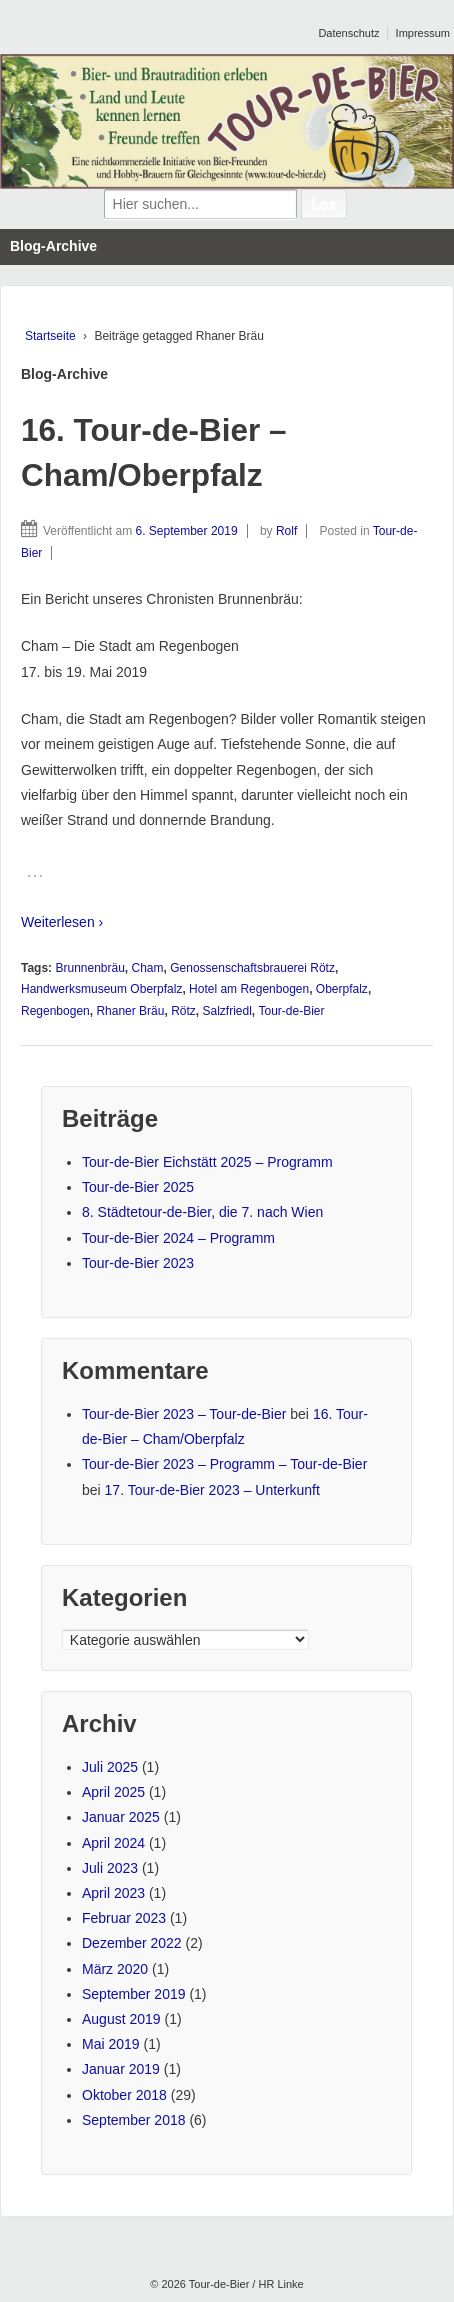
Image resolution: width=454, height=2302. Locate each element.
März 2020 (115, 1969)
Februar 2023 (124, 1918)
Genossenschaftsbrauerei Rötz (252, 968)
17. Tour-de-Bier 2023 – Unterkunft (212, 1490)
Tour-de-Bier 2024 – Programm (178, 1238)
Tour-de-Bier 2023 (138, 1263)
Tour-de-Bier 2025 (138, 1187)
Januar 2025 (121, 1817)
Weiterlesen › (62, 922)
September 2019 (134, 1994)
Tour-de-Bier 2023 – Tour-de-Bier (184, 1414)
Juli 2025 (110, 1767)
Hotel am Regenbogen (249, 989)
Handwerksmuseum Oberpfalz (101, 989)
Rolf (286, 531)
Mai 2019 (111, 2044)
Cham (148, 968)
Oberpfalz (342, 989)
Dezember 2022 (132, 1943)
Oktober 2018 (124, 2095)
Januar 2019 (121, 2069)
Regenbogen (55, 1011)
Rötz (183, 1011)
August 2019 (121, 2019)
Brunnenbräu (89, 968)
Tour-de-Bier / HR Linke (245, 2284)
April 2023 (113, 1893)
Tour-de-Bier (292, 1011)
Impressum (423, 33)
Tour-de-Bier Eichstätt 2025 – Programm (207, 1162)
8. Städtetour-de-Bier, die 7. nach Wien (202, 1212)
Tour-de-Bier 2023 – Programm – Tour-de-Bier (224, 1464)
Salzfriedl (226, 1011)
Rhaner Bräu (130, 1011)
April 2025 (113, 1792)
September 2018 (134, 2120)
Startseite (50, 336)
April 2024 (113, 1843)
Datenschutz (348, 33)
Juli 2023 (110, 1868)
